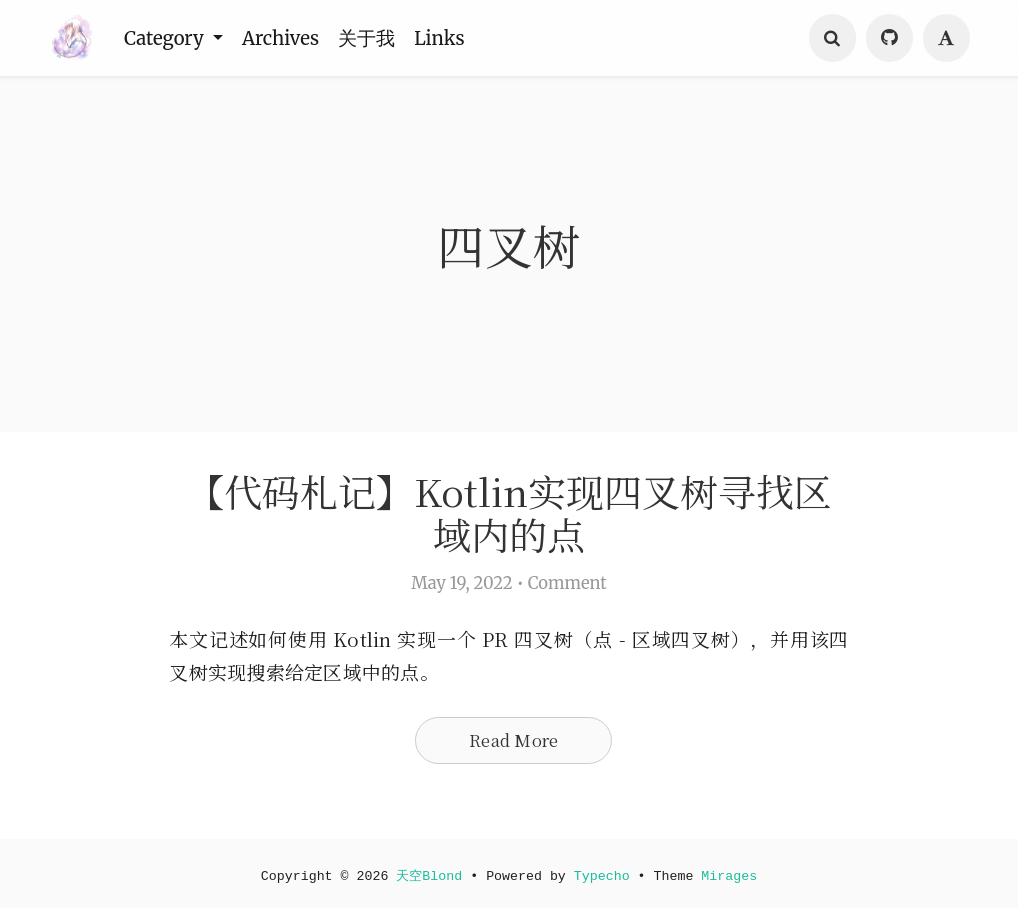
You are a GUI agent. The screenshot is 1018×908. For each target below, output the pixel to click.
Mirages (730, 876)
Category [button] (167, 38)
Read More (513, 740)
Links (444, 38)
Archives (283, 38)
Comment (567, 583)
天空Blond (429, 876)
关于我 (370, 38)
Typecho (602, 876)
